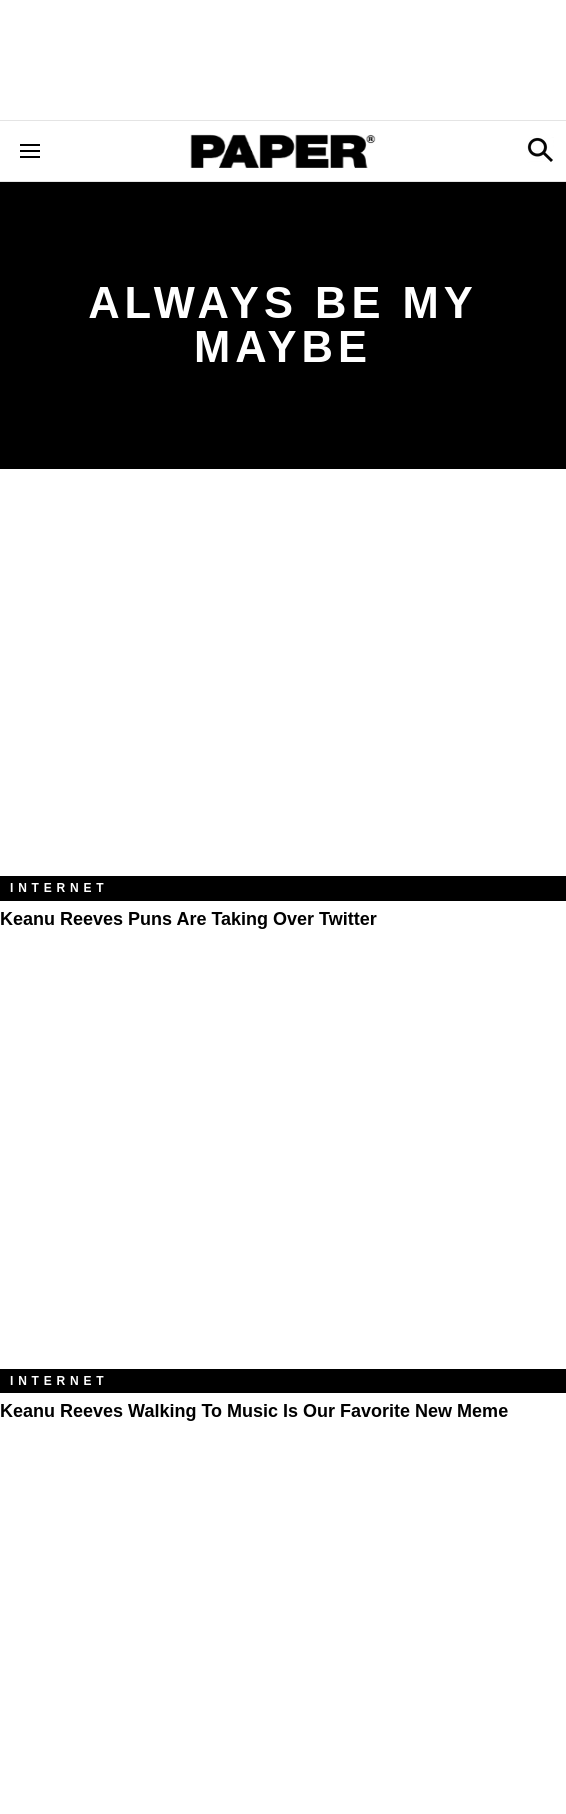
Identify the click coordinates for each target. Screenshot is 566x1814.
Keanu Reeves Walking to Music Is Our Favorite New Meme (254, 1411)
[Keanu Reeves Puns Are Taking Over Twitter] (283, 687)
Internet (59, 888)
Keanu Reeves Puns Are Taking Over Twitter (188, 919)
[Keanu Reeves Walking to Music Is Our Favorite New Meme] (283, 1179)
